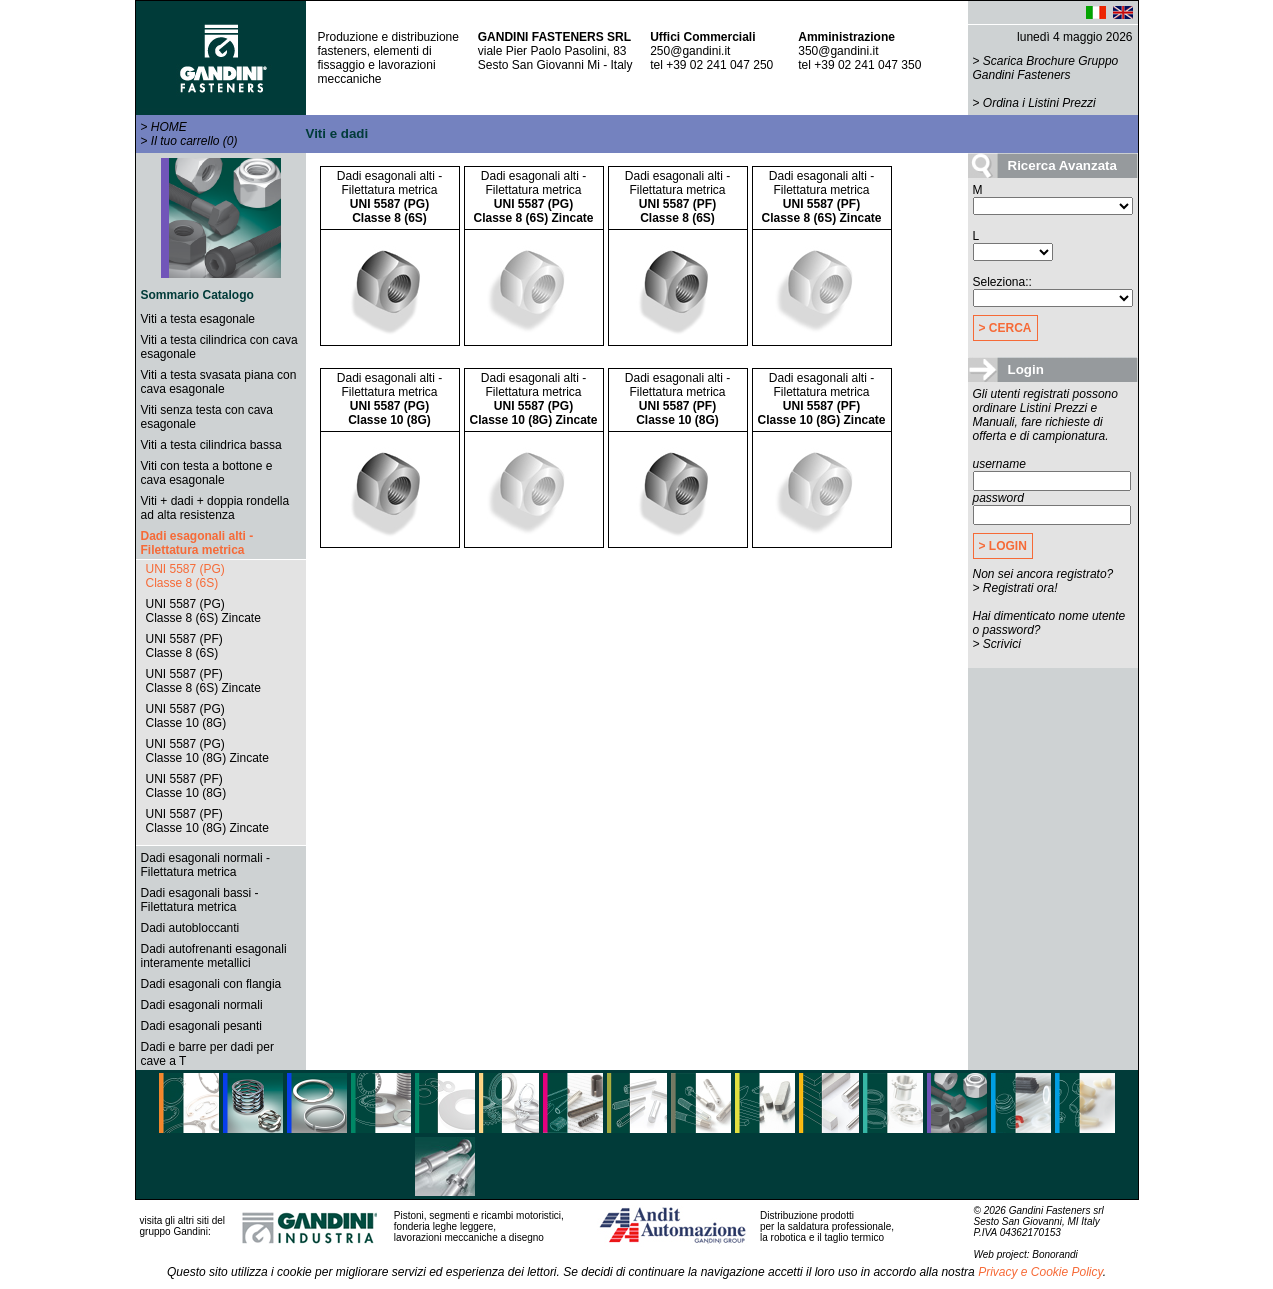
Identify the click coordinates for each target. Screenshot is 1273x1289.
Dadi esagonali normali (202, 1005)
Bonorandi (1055, 1254)
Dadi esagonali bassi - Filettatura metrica (200, 900)
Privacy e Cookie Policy (1040, 1272)
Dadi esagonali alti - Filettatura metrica (197, 543)
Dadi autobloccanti (190, 928)
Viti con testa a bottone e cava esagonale (207, 473)
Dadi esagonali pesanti (201, 1026)
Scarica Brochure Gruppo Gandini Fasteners (1046, 68)
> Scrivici (997, 644)
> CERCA (1005, 328)
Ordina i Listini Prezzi (1039, 103)
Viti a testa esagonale (198, 319)
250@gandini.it (690, 51)
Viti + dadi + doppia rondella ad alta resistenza (215, 508)
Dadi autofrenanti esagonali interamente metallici (214, 956)
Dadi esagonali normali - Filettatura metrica (205, 865)
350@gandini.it (838, 51)
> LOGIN (1003, 546)
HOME (169, 127)
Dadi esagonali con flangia (211, 984)
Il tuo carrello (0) (194, 141)
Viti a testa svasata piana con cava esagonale (219, 382)
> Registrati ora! (1015, 588)
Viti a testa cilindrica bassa (211, 445)
